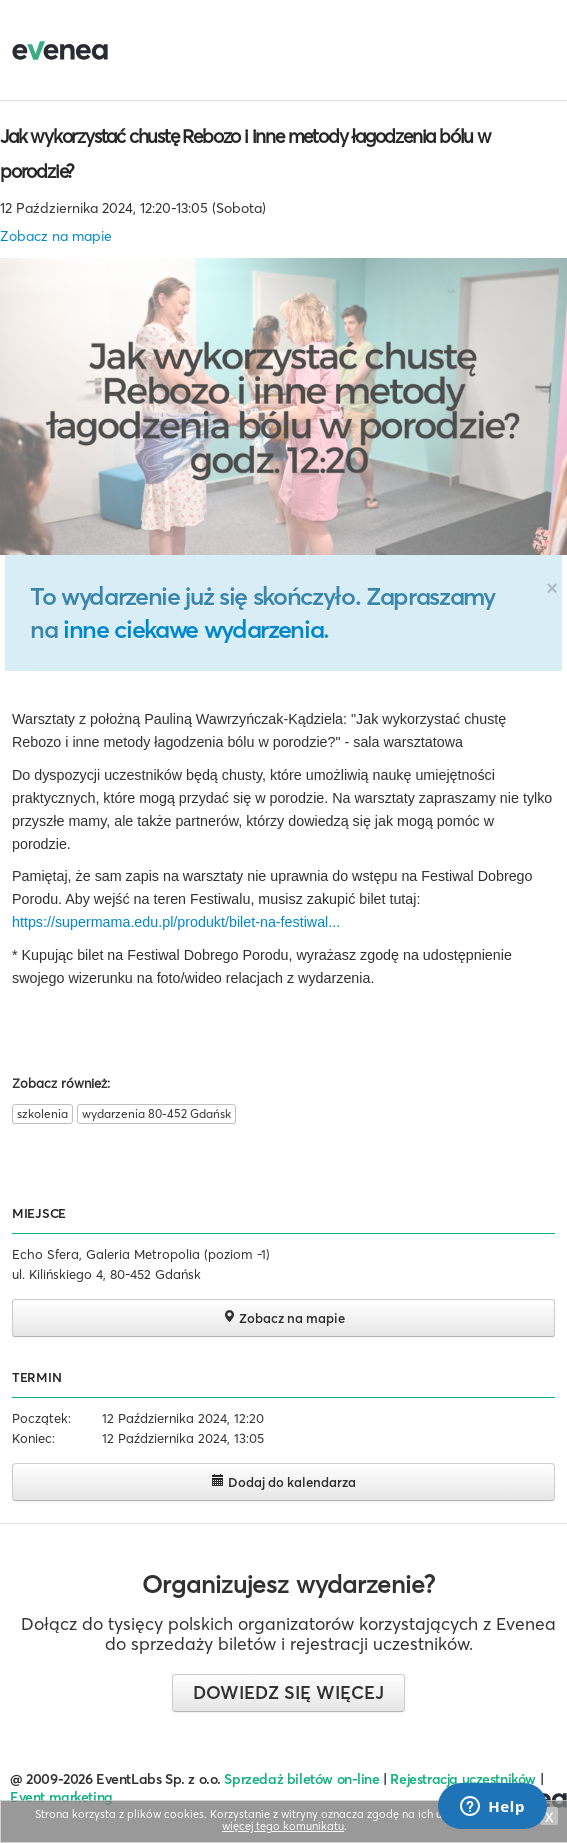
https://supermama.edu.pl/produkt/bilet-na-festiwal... (176, 922)
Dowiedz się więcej (288, 1692)
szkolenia (42, 1113)
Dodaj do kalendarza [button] (283, 1481)
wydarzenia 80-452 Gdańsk (156, 1113)
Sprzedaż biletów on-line (301, 1779)
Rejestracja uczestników (463, 1779)
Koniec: (33, 1438)
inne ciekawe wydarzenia (193, 629)
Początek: (41, 1418)
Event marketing (61, 1797)
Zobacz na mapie (56, 236)
